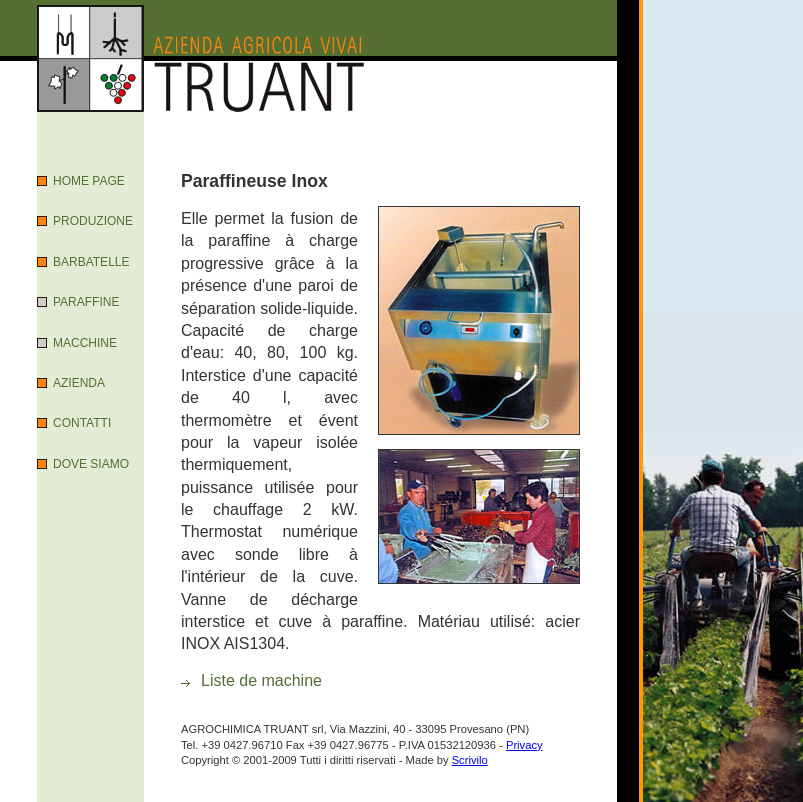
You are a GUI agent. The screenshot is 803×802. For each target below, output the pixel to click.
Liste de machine (261, 680)
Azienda (79, 383)
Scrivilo (470, 760)
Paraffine (86, 302)
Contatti (82, 423)
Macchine (85, 343)
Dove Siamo (91, 464)
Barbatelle (91, 262)
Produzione (93, 221)
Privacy (524, 745)
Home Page (89, 181)
